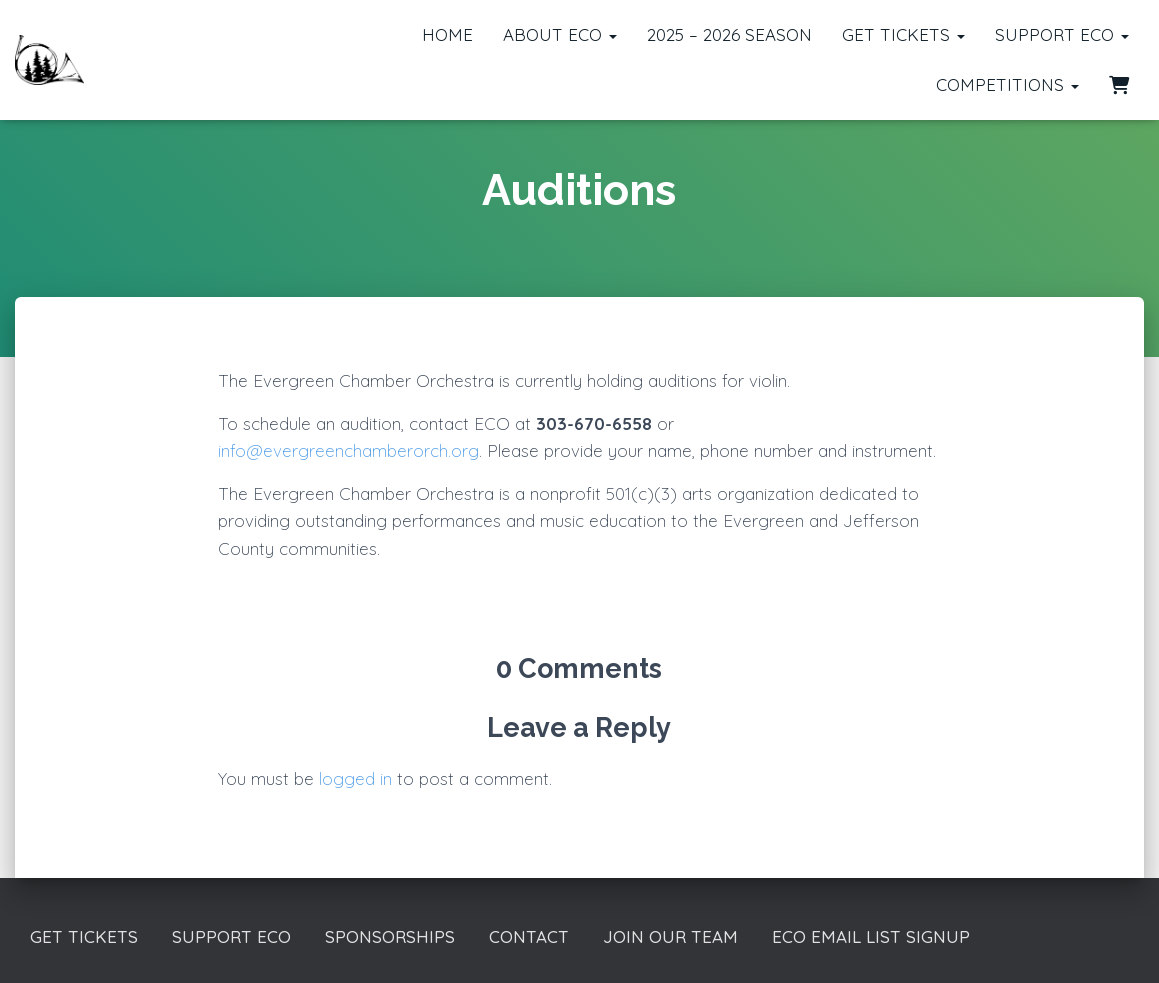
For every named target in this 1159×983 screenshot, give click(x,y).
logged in (355, 778)
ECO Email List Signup (871, 936)
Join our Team (670, 936)
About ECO (560, 34)
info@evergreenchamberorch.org (348, 450)
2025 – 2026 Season (729, 34)
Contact (529, 936)
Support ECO (1062, 34)
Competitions (1007, 84)
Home (447, 34)
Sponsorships (390, 936)
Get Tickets (903, 34)
